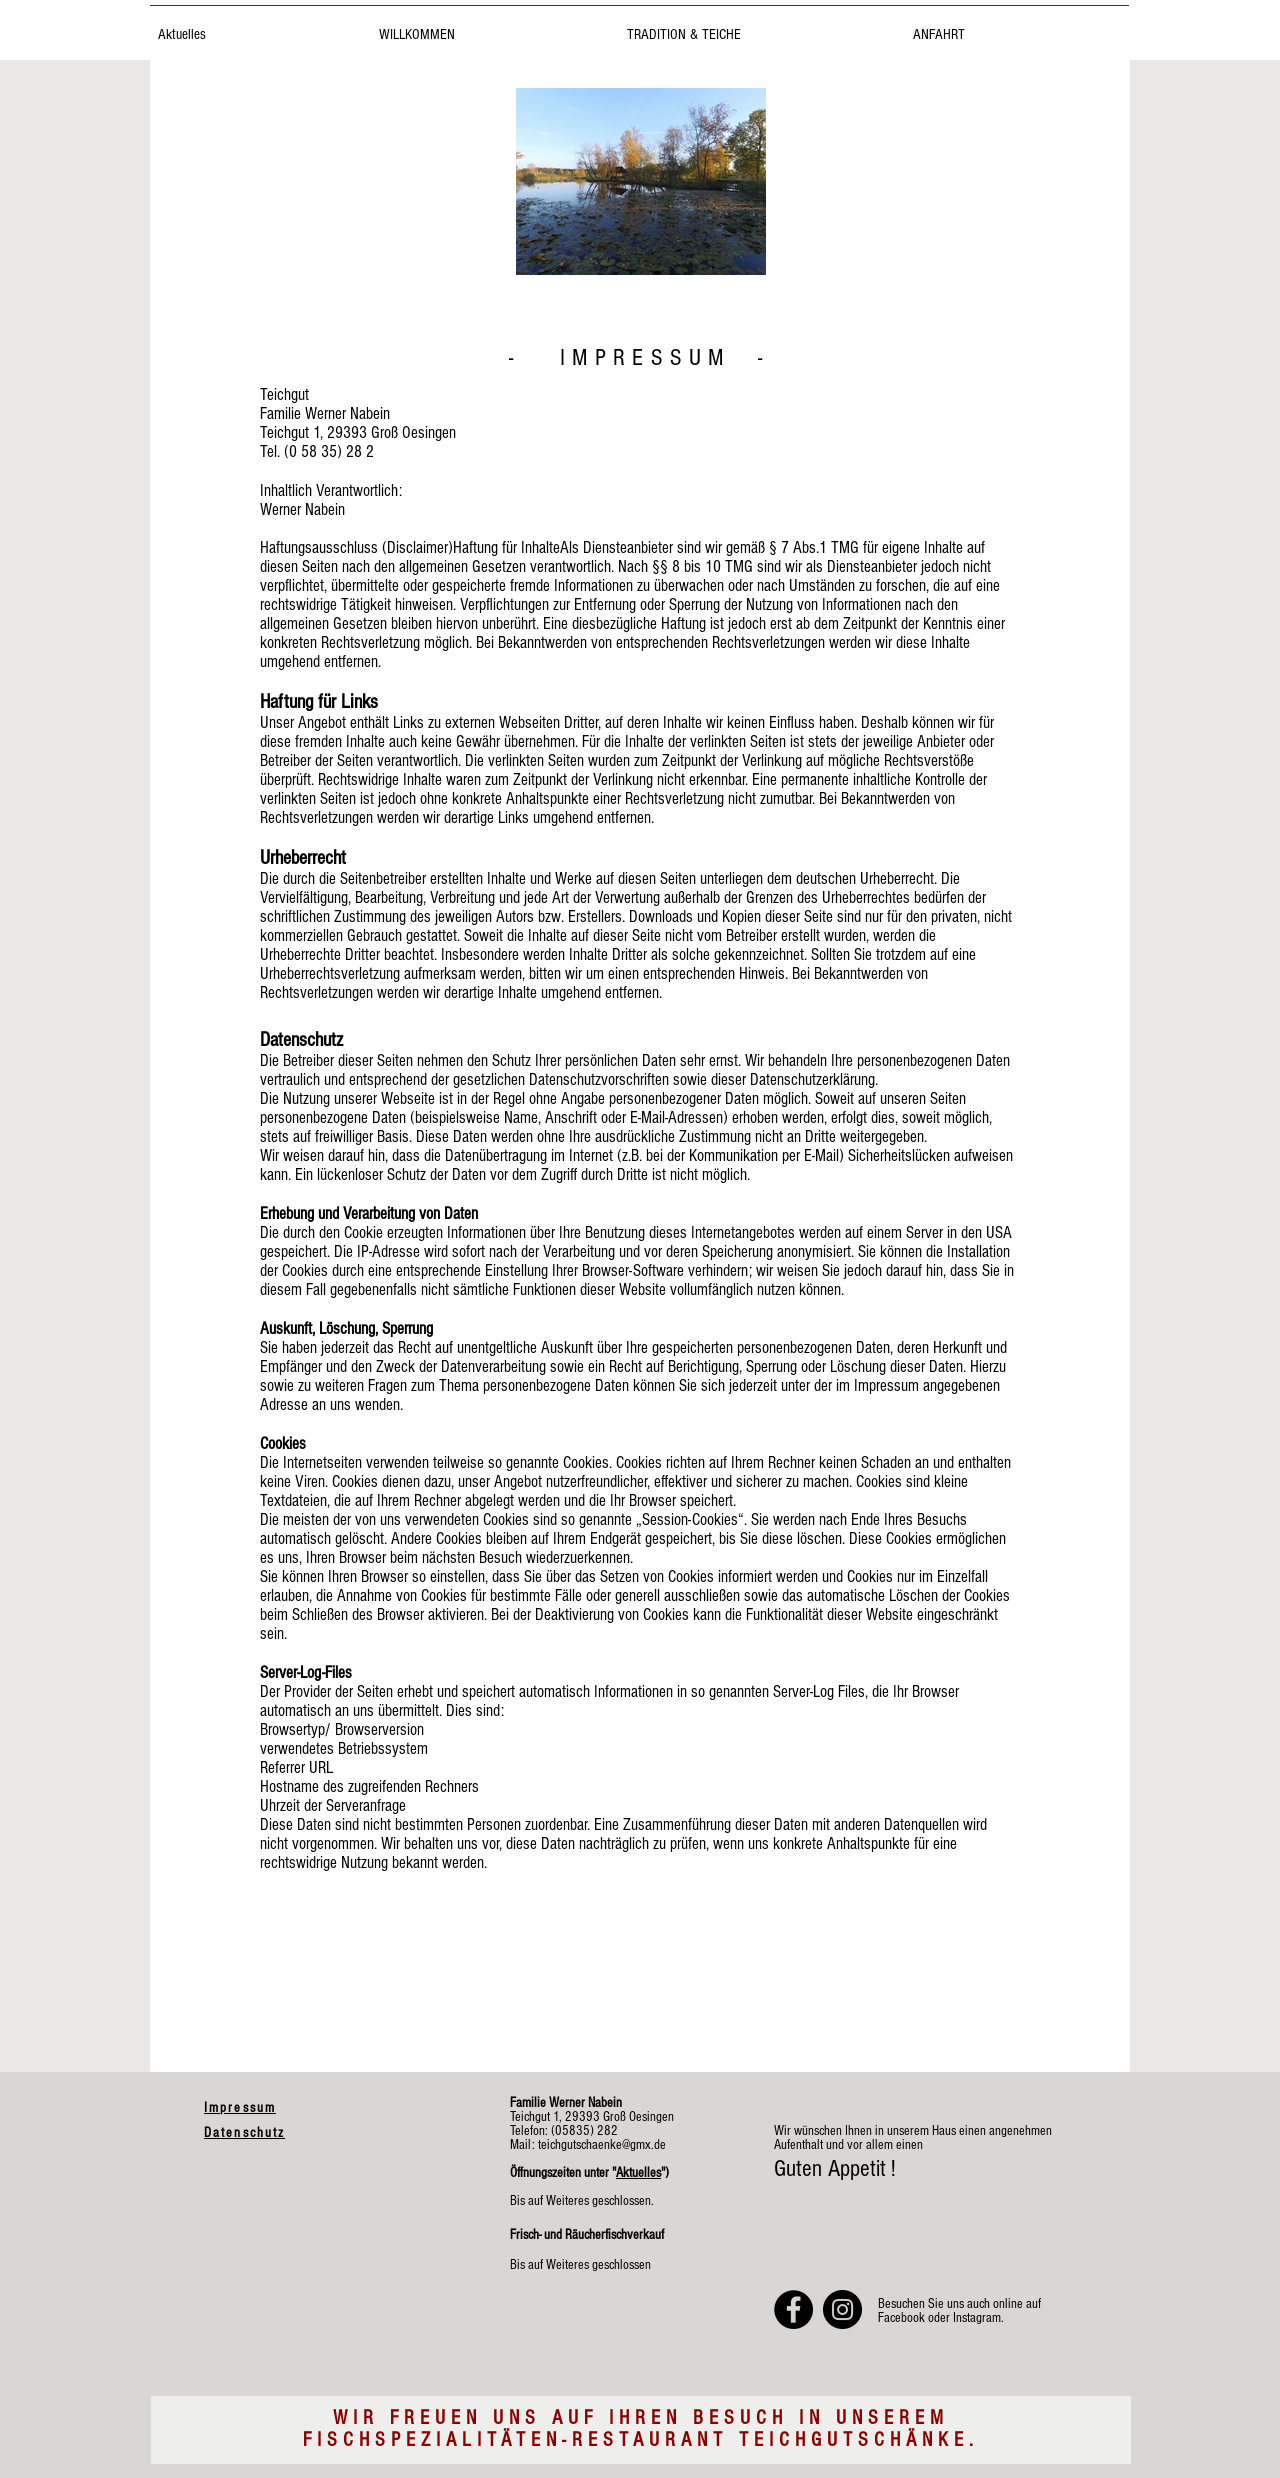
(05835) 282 (583, 2131)
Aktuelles (638, 2173)
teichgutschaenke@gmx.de (602, 2145)
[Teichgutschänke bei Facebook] (793, 2309)
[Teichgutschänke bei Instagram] (842, 2309)
